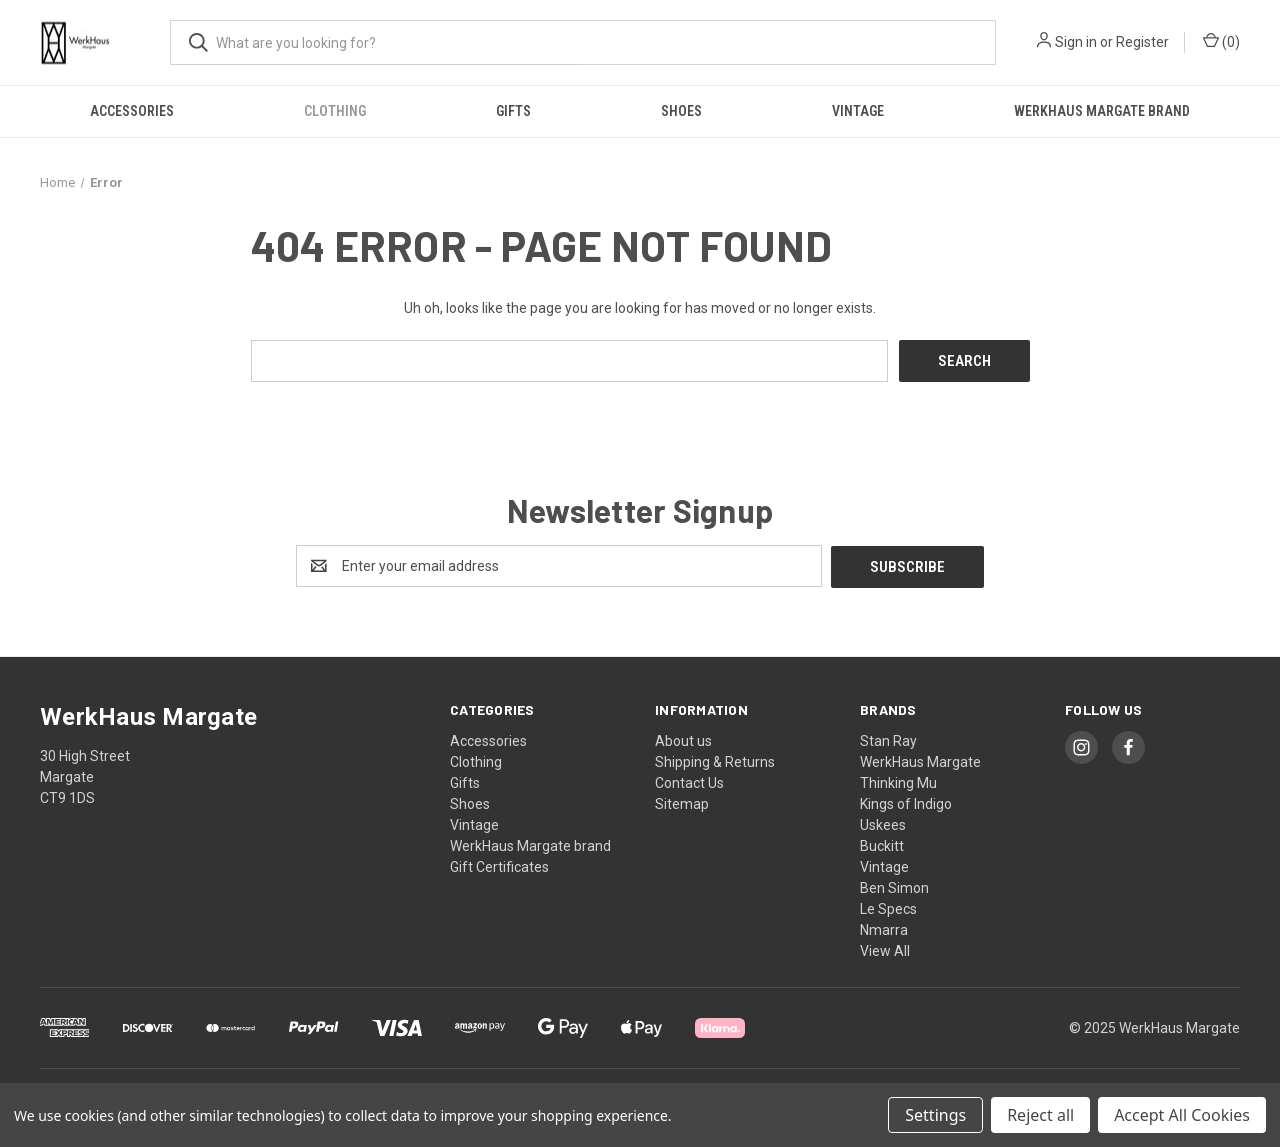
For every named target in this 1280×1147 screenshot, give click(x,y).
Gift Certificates (499, 865)
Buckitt (882, 844)
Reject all (1040, 1115)
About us (683, 739)
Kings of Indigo (906, 802)
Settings (935, 1115)
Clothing (335, 111)
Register (1142, 42)
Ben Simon (894, 886)
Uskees (883, 823)
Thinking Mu (898, 781)
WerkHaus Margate (920, 760)
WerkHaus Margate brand (1102, 111)
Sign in (1076, 42)
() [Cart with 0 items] (1221, 41)
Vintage (858, 111)
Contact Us (689, 781)
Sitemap (682, 802)
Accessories (132, 111)
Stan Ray (888, 739)
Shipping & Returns (715, 760)
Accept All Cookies (1182, 1115)
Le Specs (888, 907)
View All (885, 949)
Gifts (513, 111)
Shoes (681, 111)
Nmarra (884, 928)
